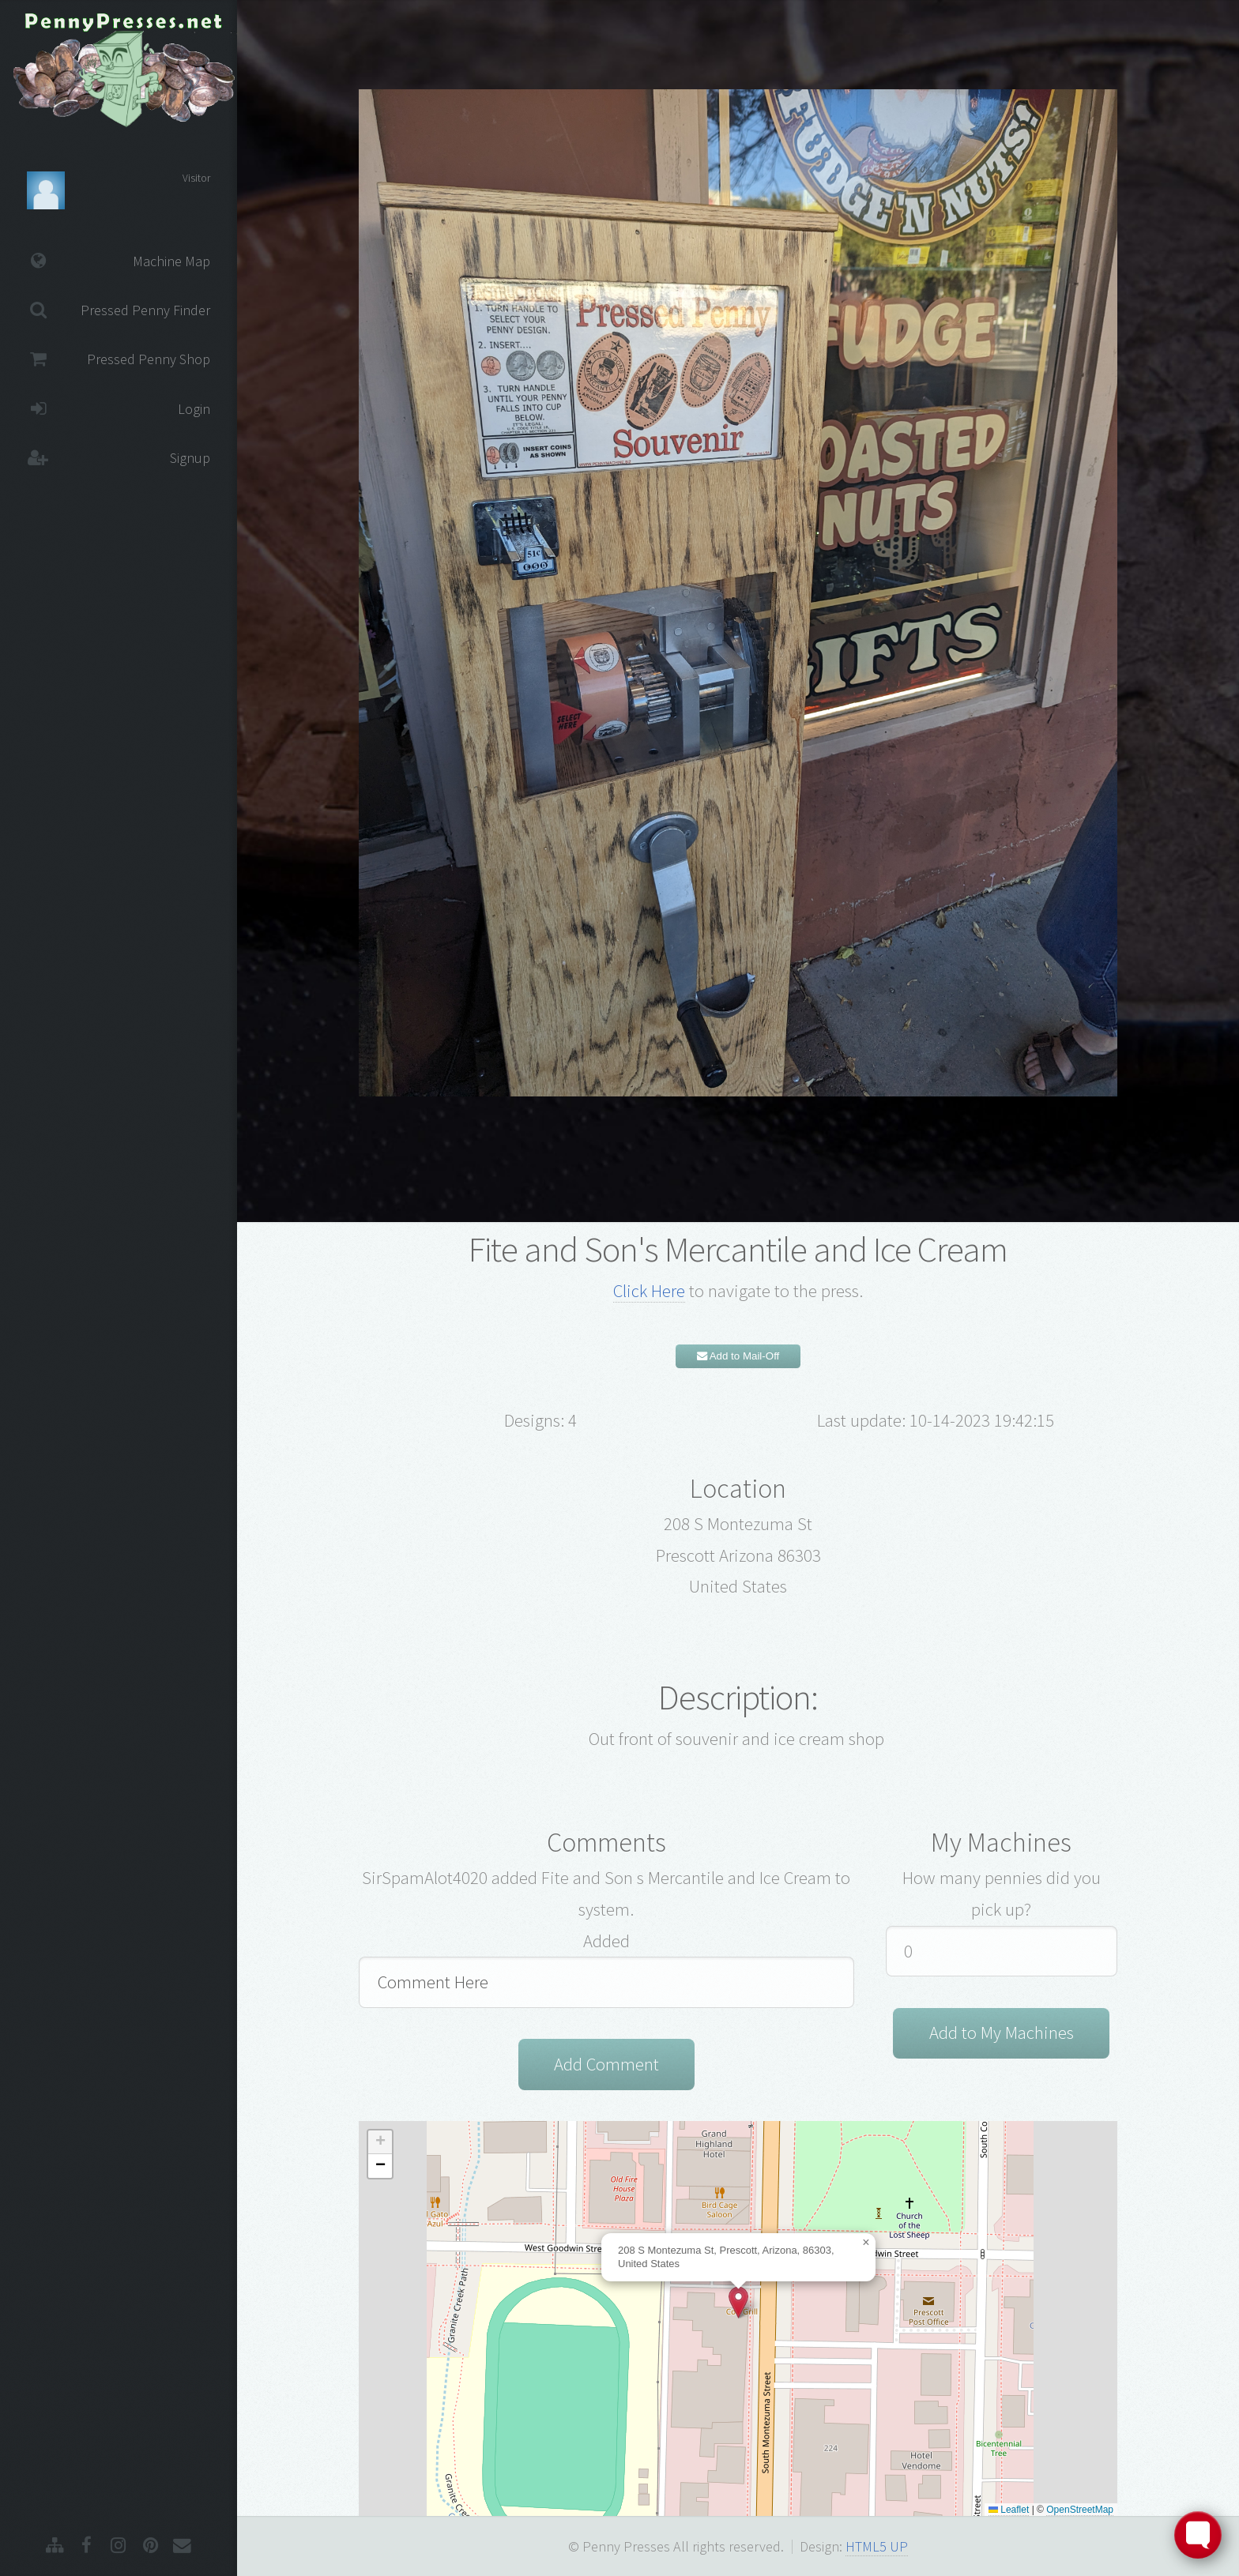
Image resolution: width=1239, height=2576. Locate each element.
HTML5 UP (876, 2546)
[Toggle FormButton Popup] (1198, 2535)
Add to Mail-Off (738, 1356)
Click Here (649, 1291)
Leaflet (1009, 2509)
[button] (738, 2302)
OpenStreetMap (1079, 2509)
